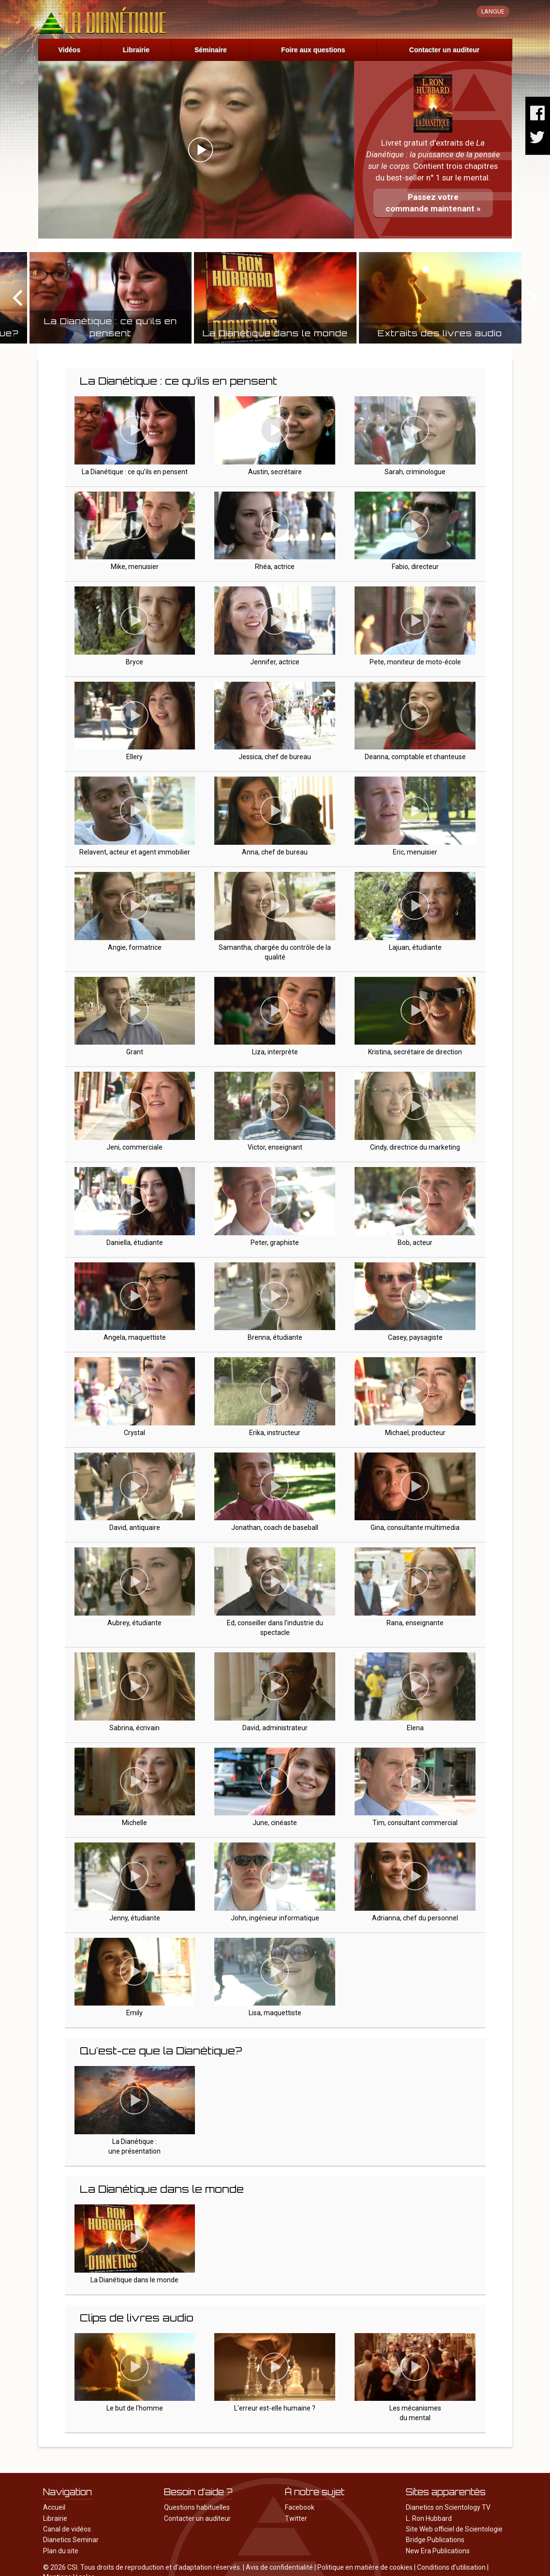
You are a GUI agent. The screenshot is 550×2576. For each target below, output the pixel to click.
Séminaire (210, 50)
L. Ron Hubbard (429, 2518)
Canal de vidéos (67, 2529)
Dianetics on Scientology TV (448, 2507)
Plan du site (60, 2551)
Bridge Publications (435, 2540)
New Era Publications (438, 2551)
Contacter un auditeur (444, 50)
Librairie (136, 50)
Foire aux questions (313, 50)
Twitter (296, 2518)
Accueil (54, 2507)
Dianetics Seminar (71, 2540)
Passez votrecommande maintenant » (433, 202)
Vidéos (70, 50)
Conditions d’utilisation (451, 2567)
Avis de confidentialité (279, 2567)
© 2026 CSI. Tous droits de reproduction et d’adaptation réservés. (142, 2567)
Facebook (299, 2507)
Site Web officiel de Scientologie (454, 2529)
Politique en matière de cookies (365, 2567)
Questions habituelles (197, 2507)
